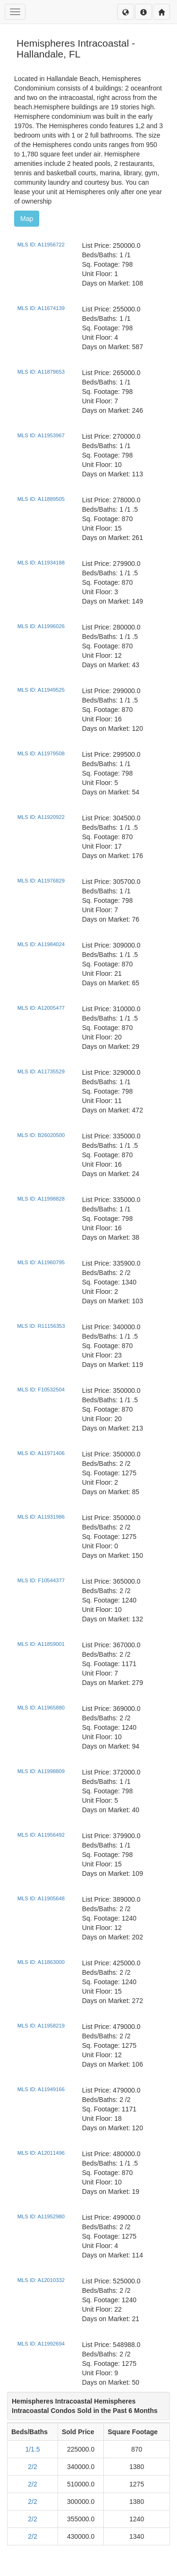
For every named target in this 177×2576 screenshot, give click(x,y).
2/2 (32, 2466)
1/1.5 (32, 2449)
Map (26, 218)
